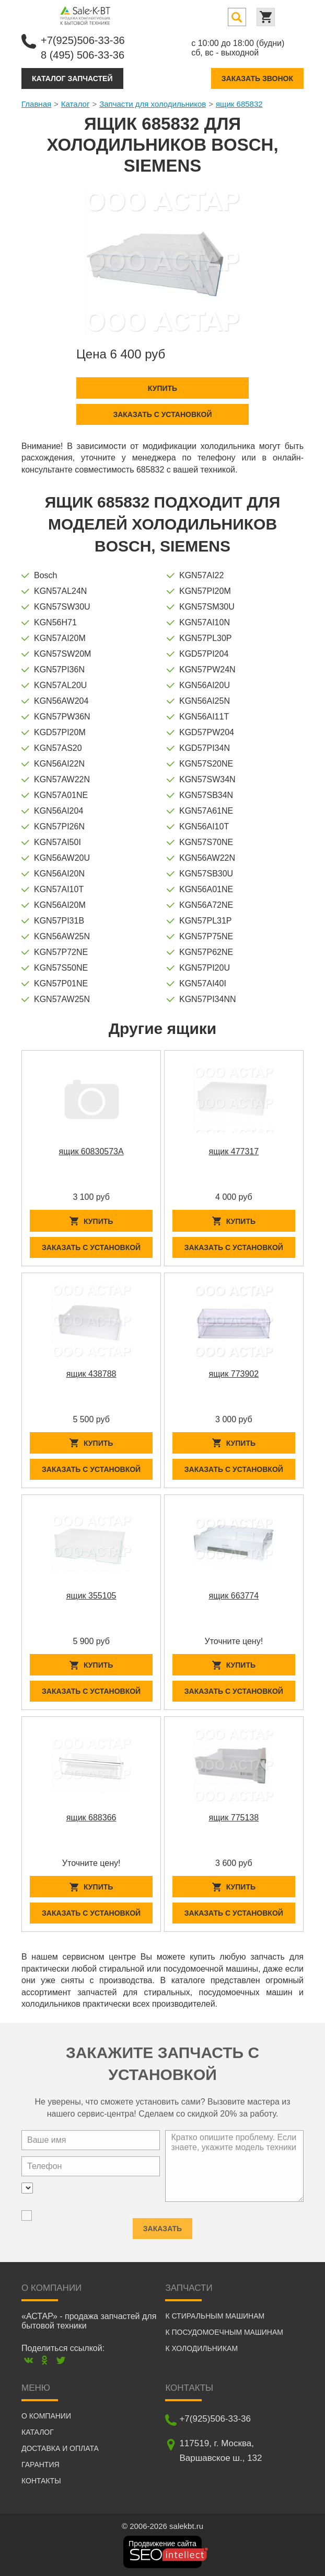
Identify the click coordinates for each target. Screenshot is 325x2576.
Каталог (75, 103)
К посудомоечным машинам (224, 2332)
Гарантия (40, 2464)
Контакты (41, 2481)
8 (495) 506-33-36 (82, 55)
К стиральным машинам (214, 2316)
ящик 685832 (239, 103)
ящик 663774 (234, 1595)
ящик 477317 (234, 1151)
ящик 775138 (234, 1817)
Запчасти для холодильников (152, 103)
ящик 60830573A (91, 1151)
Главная (36, 103)
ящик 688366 (91, 1817)
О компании (46, 2416)
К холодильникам (201, 2348)
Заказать (162, 2225)
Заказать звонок (257, 78)
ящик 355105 (91, 1595)
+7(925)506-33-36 (83, 40)
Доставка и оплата (60, 2448)
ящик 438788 (91, 1373)
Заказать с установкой (162, 414)
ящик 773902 (234, 1373)
